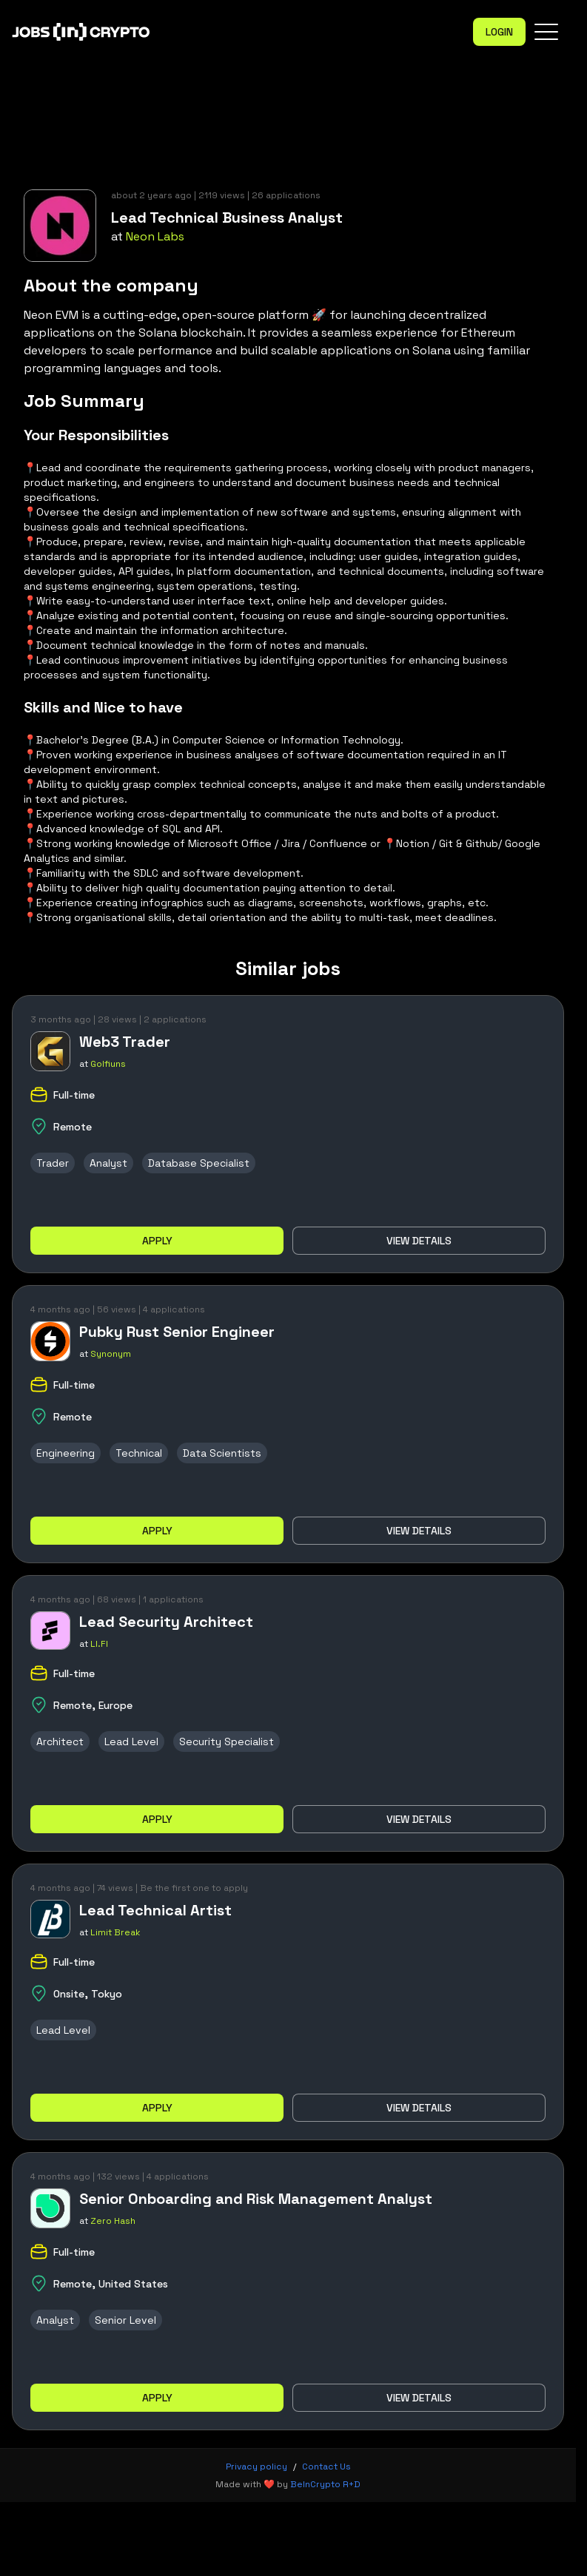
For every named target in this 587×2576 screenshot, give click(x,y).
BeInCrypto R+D (325, 2484)
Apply (157, 1240)
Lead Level (131, 1741)
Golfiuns (108, 1064)
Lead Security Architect (166, 1621)
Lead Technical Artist (155, 1910)
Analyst (108, 1163)
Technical (138, 1453)
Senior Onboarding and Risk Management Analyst (255, 2198)
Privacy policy (256, 2466)
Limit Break (115, 1932)
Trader (52, 1163)
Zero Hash (112, 2221)
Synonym (110, 1354)
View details (419, 1240)
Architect (60, 1741)
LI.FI (99, 1644)
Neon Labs (155, 236)
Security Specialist (226, 1741)
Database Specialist (198, 1163)
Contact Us (326, 2466)
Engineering (65, 1453)
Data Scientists (222, 1453)
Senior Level (125, 2320)
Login (499, 31)
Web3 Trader (124, 1041)
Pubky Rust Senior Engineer (177, 1331)
